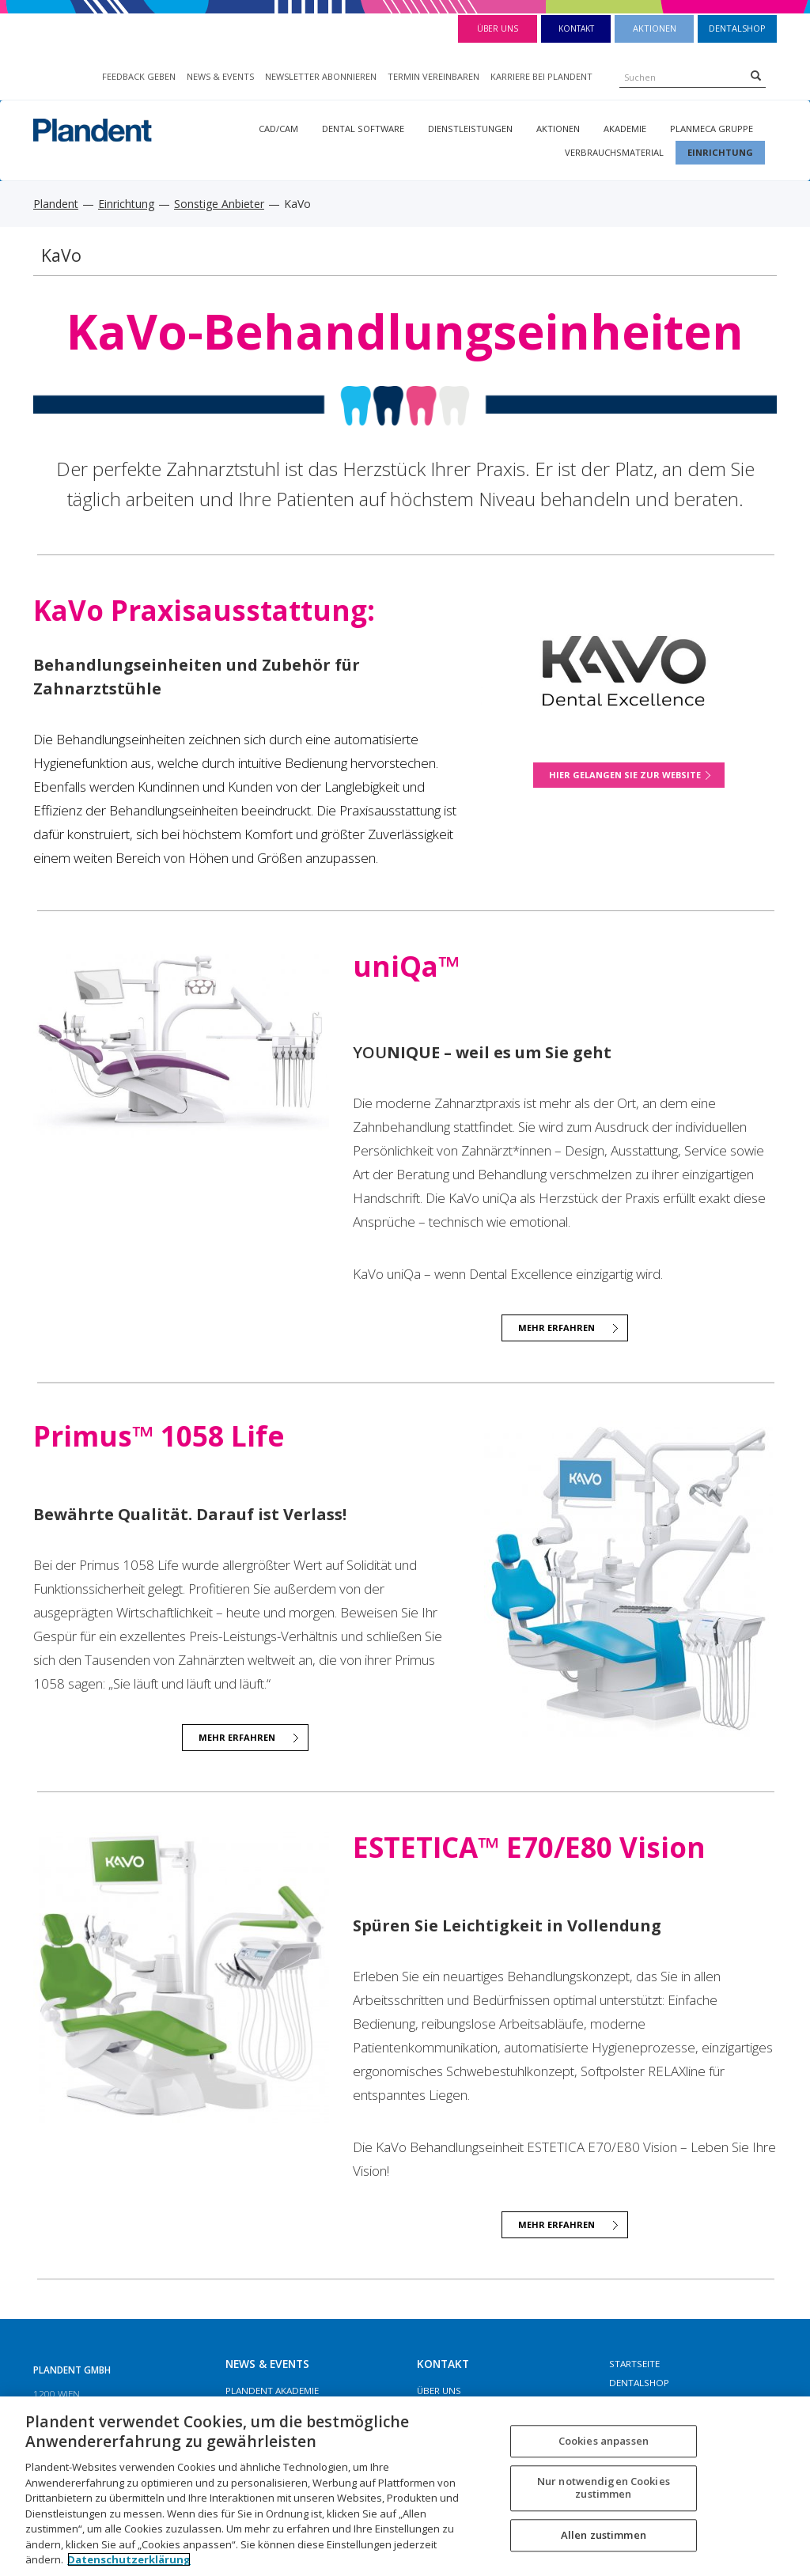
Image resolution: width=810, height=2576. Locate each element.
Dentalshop (737, 28)
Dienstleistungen (470, 128)
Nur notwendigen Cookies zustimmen (603, 2488)
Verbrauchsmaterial (614, 152)
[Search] (756, 75)
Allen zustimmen (603, 2535)
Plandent (55, 203)
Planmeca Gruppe (711, 128)
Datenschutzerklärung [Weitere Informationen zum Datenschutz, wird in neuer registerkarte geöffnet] (129, 2559)
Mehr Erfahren (556, 1327)
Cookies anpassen (603, 2441)
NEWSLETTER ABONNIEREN (321, 76)
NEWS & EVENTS (220, 76)
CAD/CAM (278, 128)
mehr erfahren (237, 1737)
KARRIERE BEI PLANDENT (541, 76)
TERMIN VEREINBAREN (433, 76)
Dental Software (363, 128)
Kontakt (576, 28)
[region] (405, 2486)
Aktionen (654, 28)
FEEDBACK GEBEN (139, 76)
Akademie (625, 128)
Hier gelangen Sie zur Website (625, 775)
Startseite (634, 2364)
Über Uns (497, 28)
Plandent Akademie (272, 2390)
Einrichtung (720, 152)
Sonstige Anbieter (219, 203)
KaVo (61, 255)
